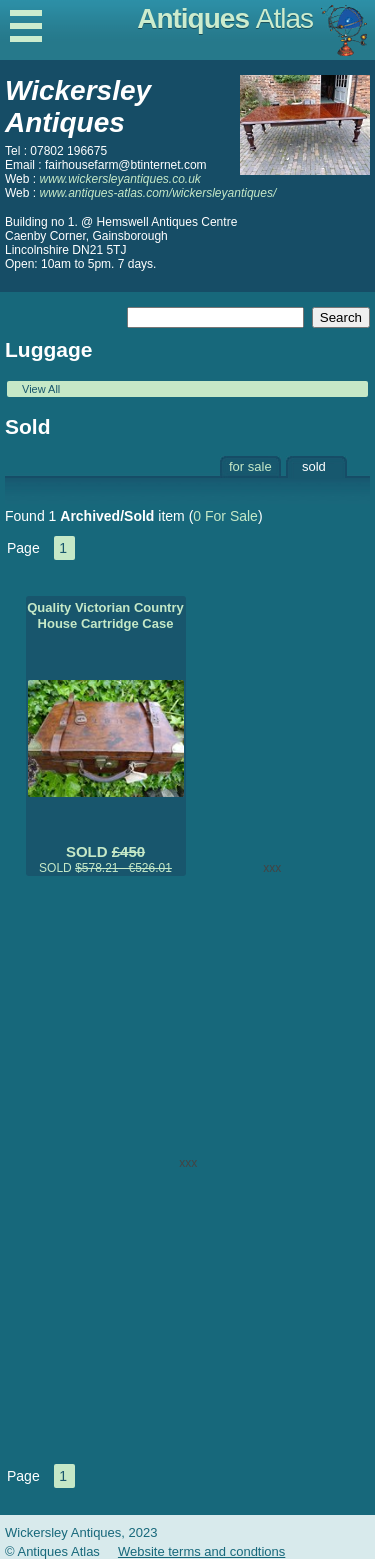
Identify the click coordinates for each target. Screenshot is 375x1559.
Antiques (225, 18)
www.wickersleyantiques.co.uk (119, 179)
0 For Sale (225, 516)
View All (41, 389)
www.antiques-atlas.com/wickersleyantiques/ (157, 193)
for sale (250, 466)
